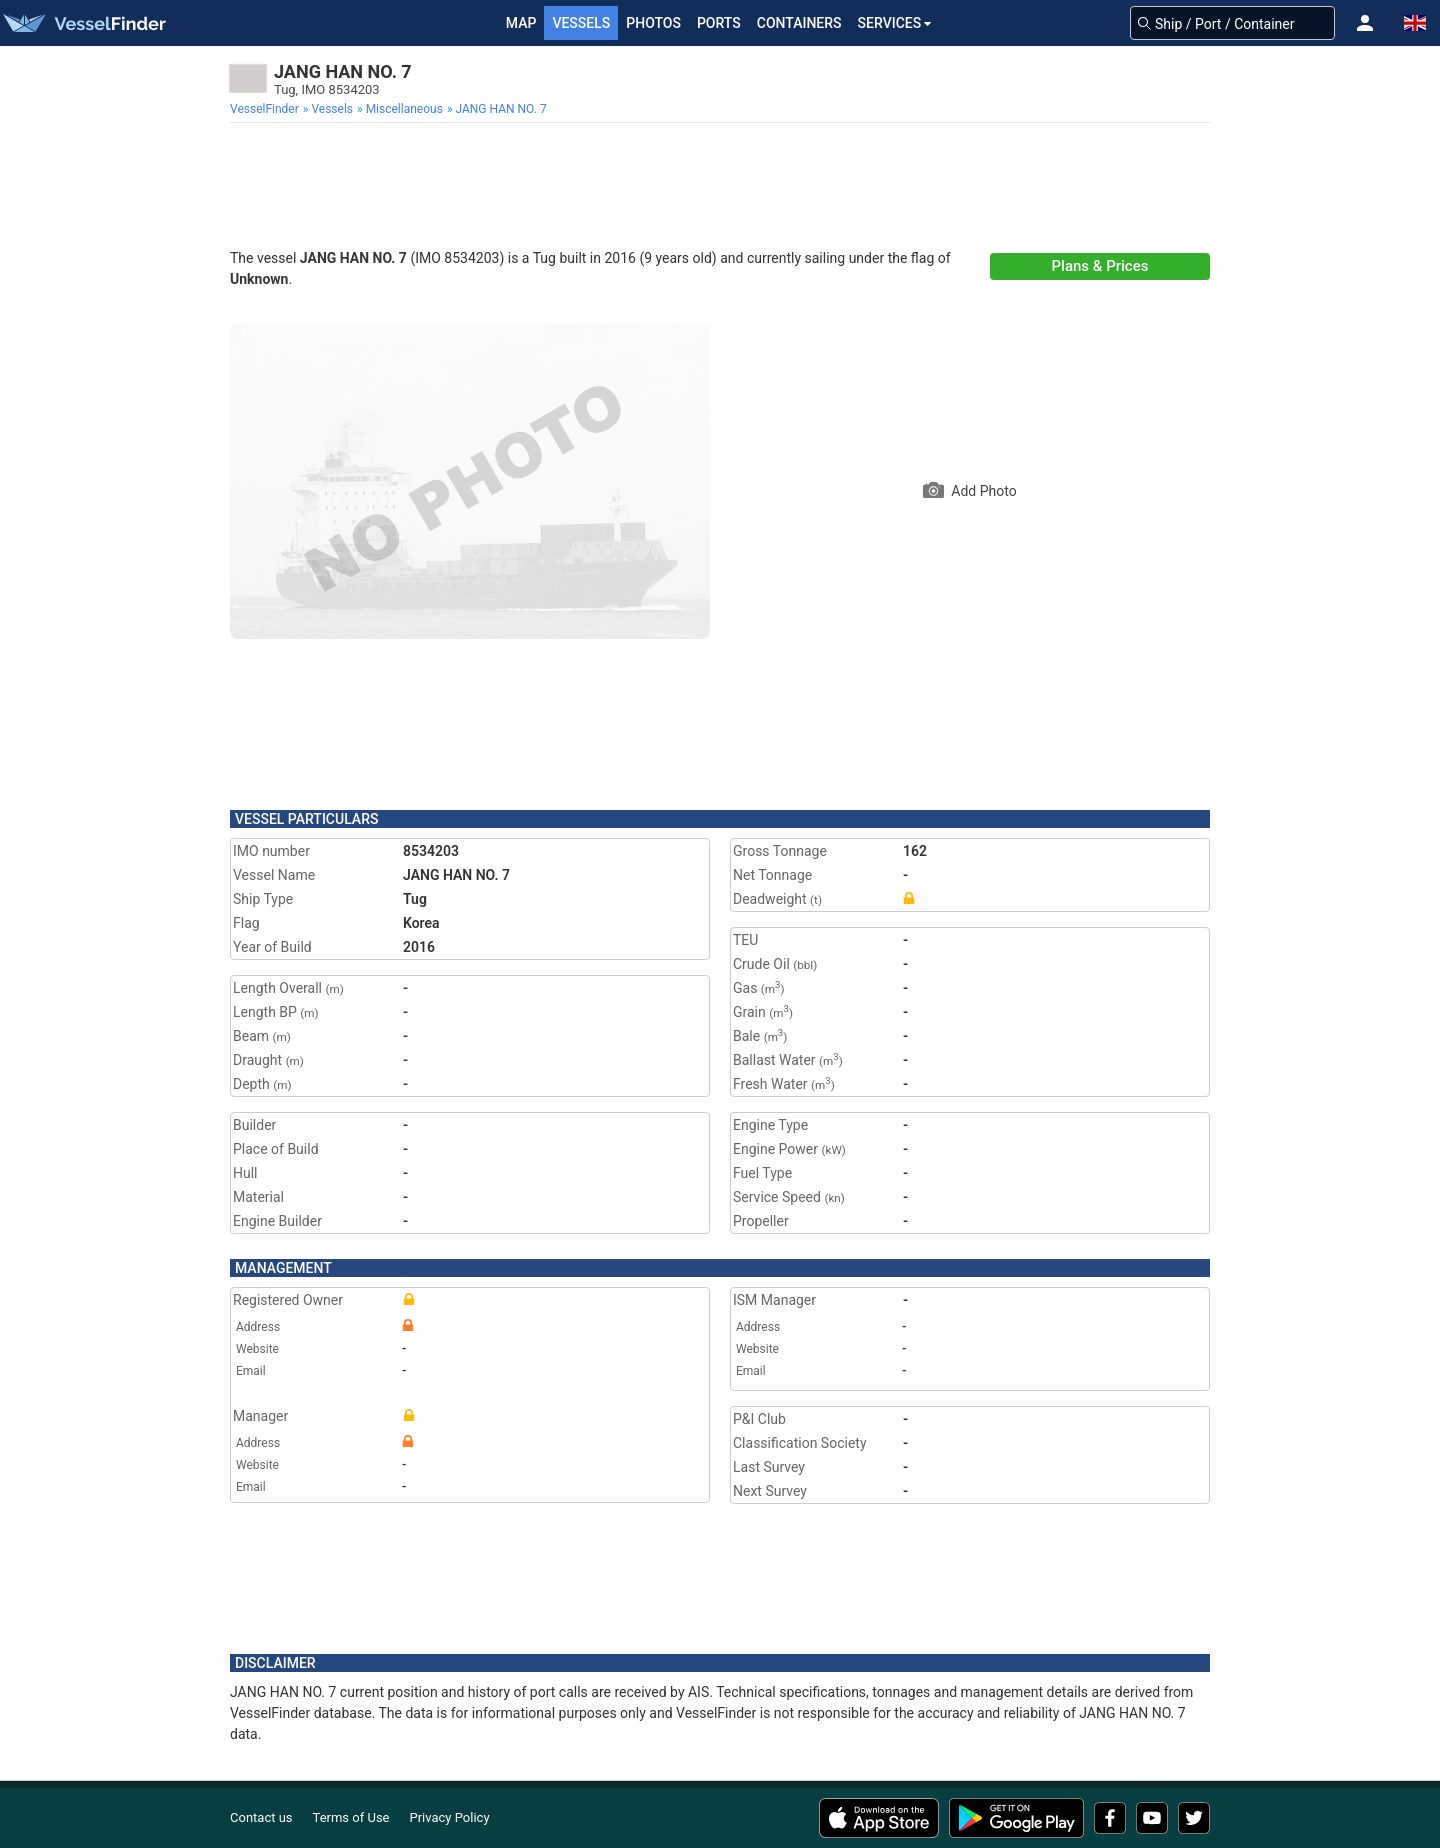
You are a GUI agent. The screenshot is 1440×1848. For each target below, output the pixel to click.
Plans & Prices (1100, 266)
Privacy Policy (450, 1817)
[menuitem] (266, 109)
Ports (719, 23)
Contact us (261, 1817)
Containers (799, 23)
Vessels (581, 23)
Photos (653, 23)
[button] (1365, 23)
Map (521, 23)
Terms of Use (351, 1817)
